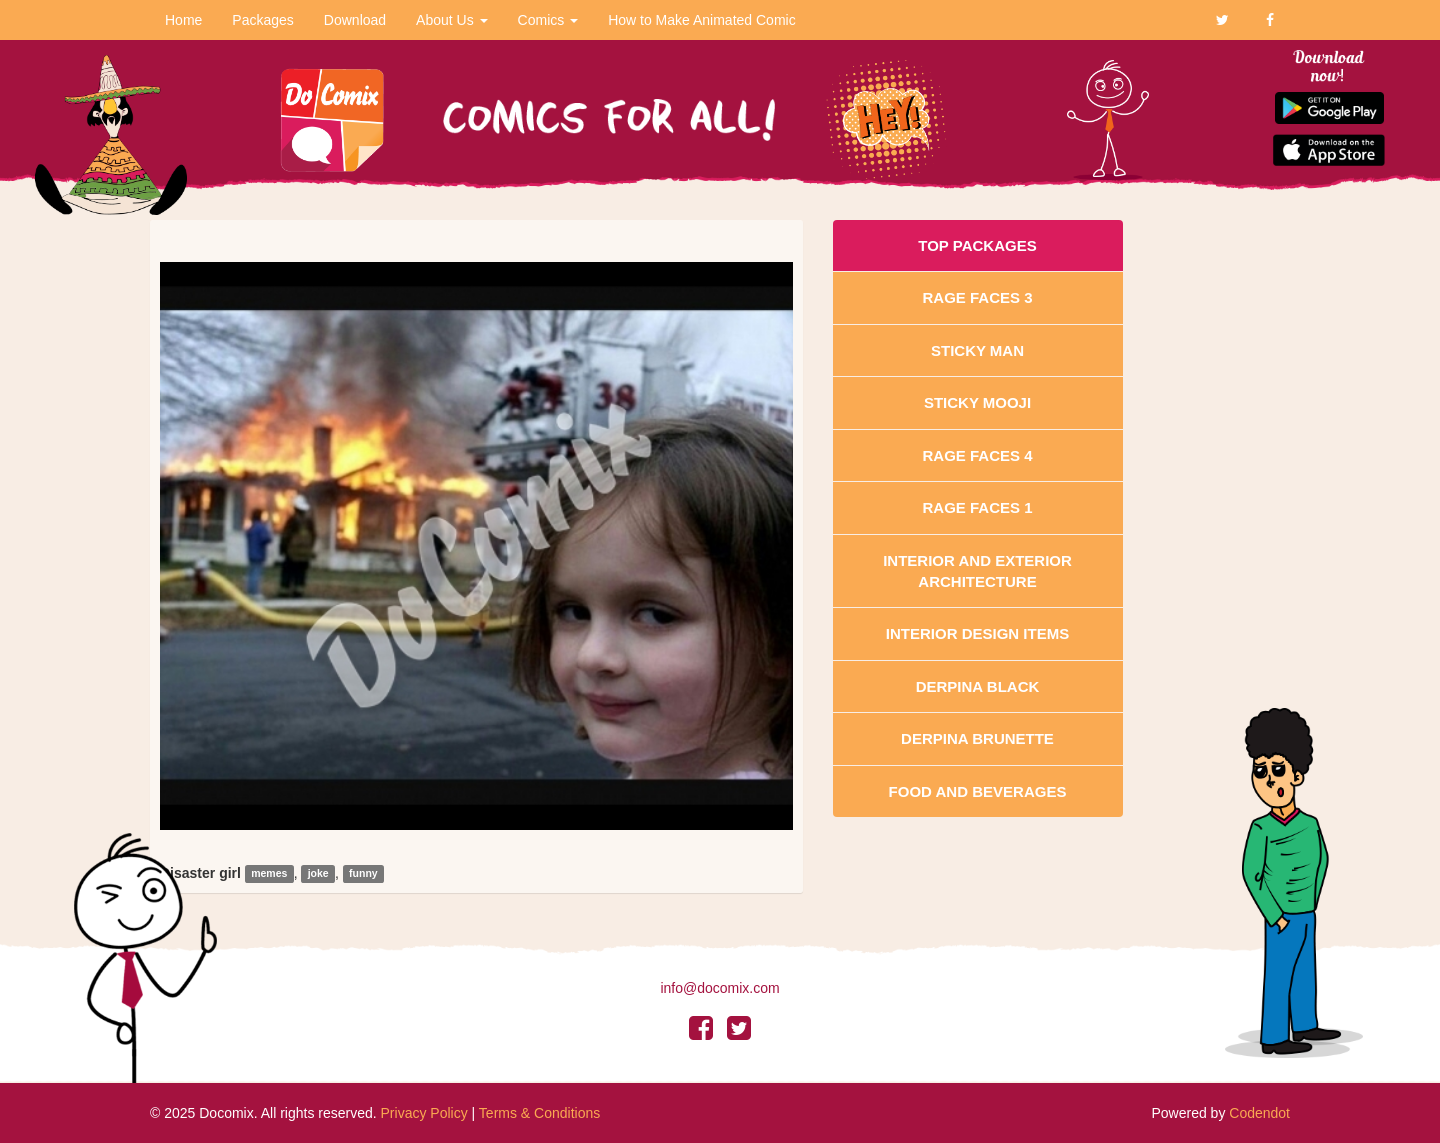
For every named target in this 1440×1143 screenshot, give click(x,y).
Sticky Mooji (977, 402)
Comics (548, 20)
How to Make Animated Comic (702, 20)
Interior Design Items (977, 633)
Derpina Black (978, 686)
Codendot (1259, 1113)
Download (355, 20)
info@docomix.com (719, 988)
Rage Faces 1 (977, 507)
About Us (451, 20)
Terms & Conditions (539, 1113)
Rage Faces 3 (977, 297)
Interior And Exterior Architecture (977, 571)
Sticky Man (977, 350)
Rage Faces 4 (977, 455)
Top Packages (977, 245)
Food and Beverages (978, 791)
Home (183, 20)
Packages (262, 20)
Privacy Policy (424, 1113)
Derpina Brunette (977, 738)
